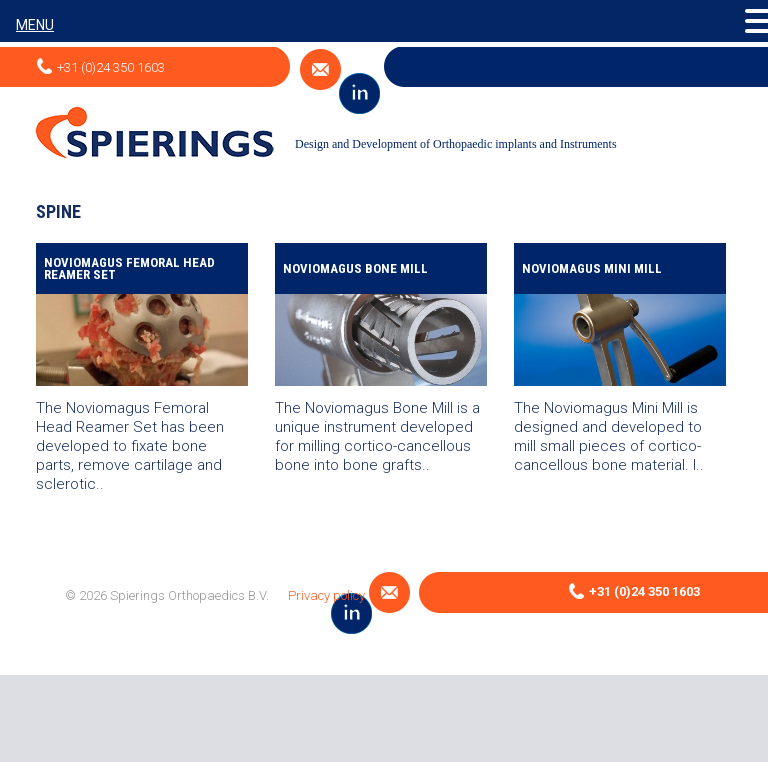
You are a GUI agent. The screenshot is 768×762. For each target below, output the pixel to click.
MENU (35, 25)
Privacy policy (326, 595)
